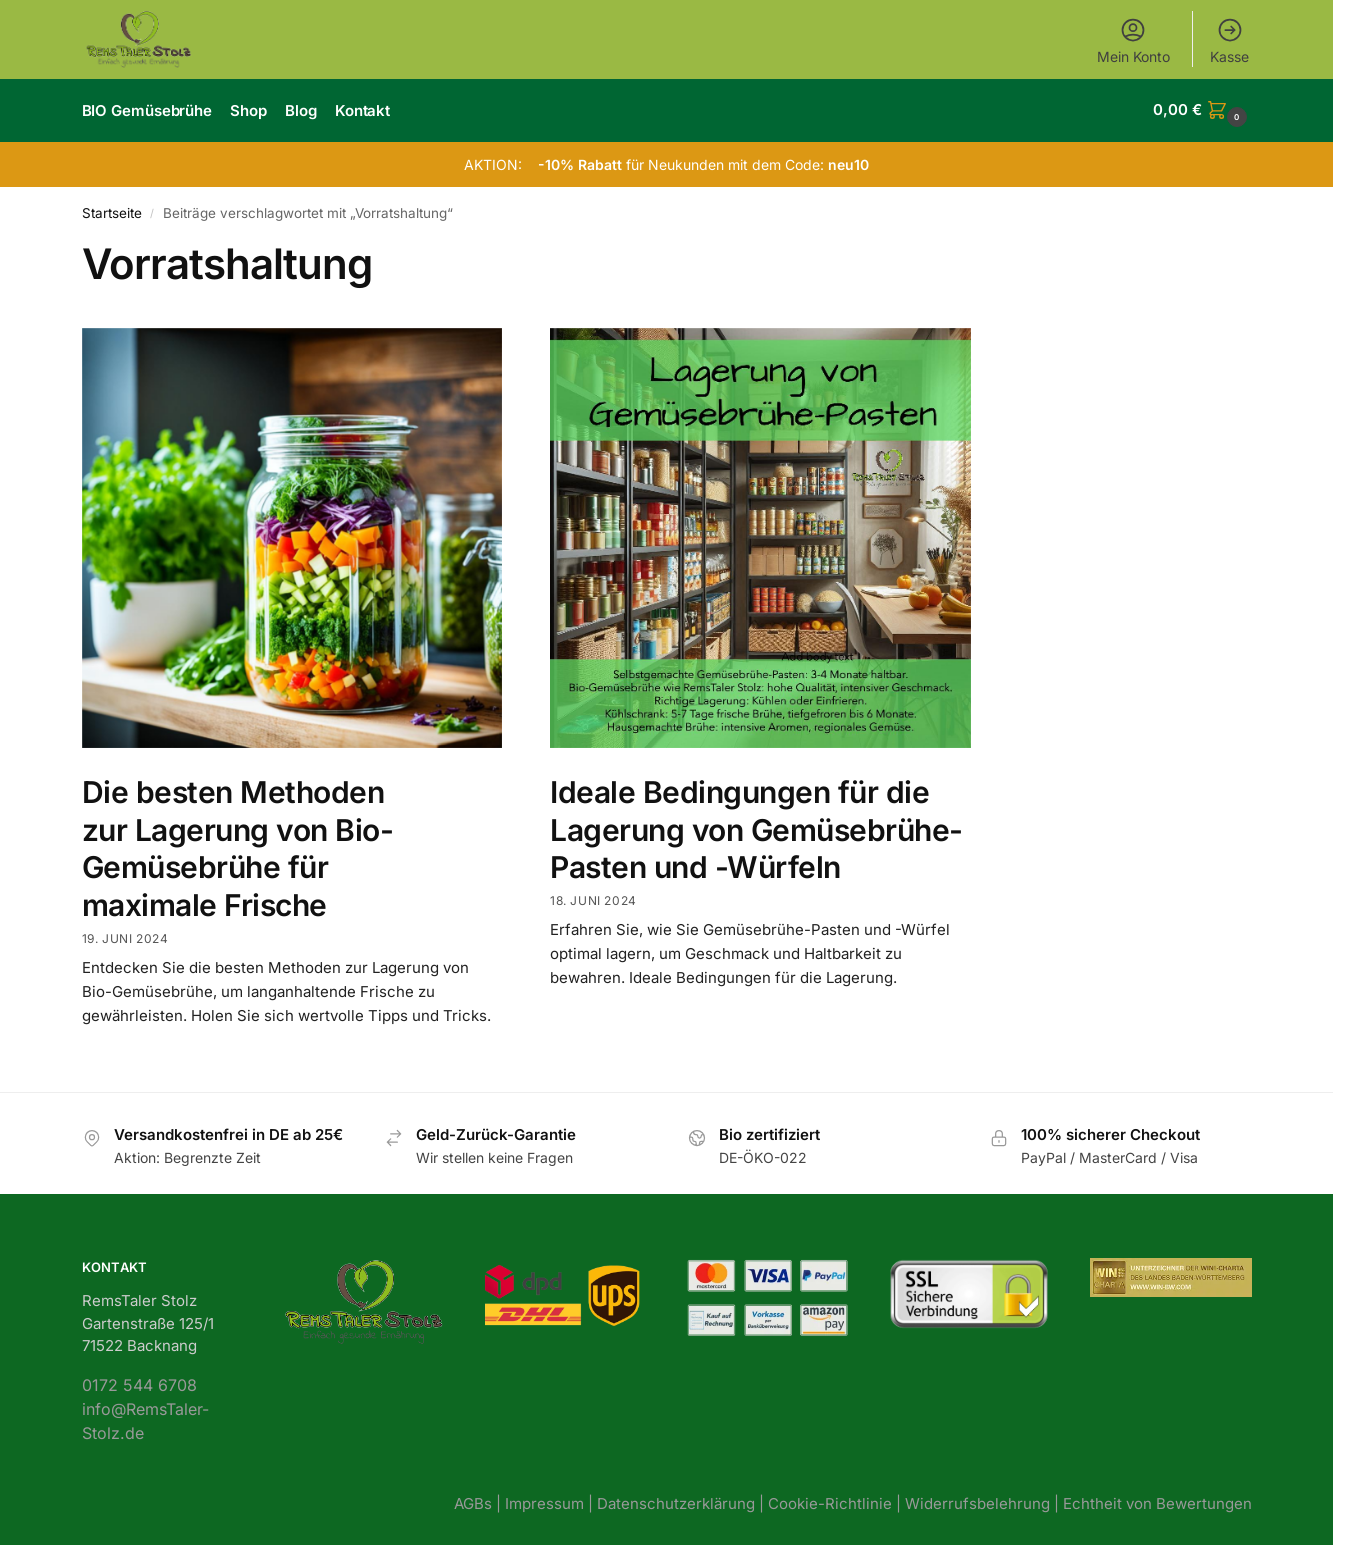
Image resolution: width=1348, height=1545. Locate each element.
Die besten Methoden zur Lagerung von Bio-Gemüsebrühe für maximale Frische (238, 846)
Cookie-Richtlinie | (836, 1501)
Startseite (112, 211)
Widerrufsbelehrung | (984, 1501)
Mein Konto (1133, 40)
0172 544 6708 (139, 1383)
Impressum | (551, 1501)
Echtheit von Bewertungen (1157, 1501)
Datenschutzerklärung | (682, 1501)
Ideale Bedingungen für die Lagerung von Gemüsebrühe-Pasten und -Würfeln (756, 827)
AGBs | (479, 1501)
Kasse (1229, 40)
